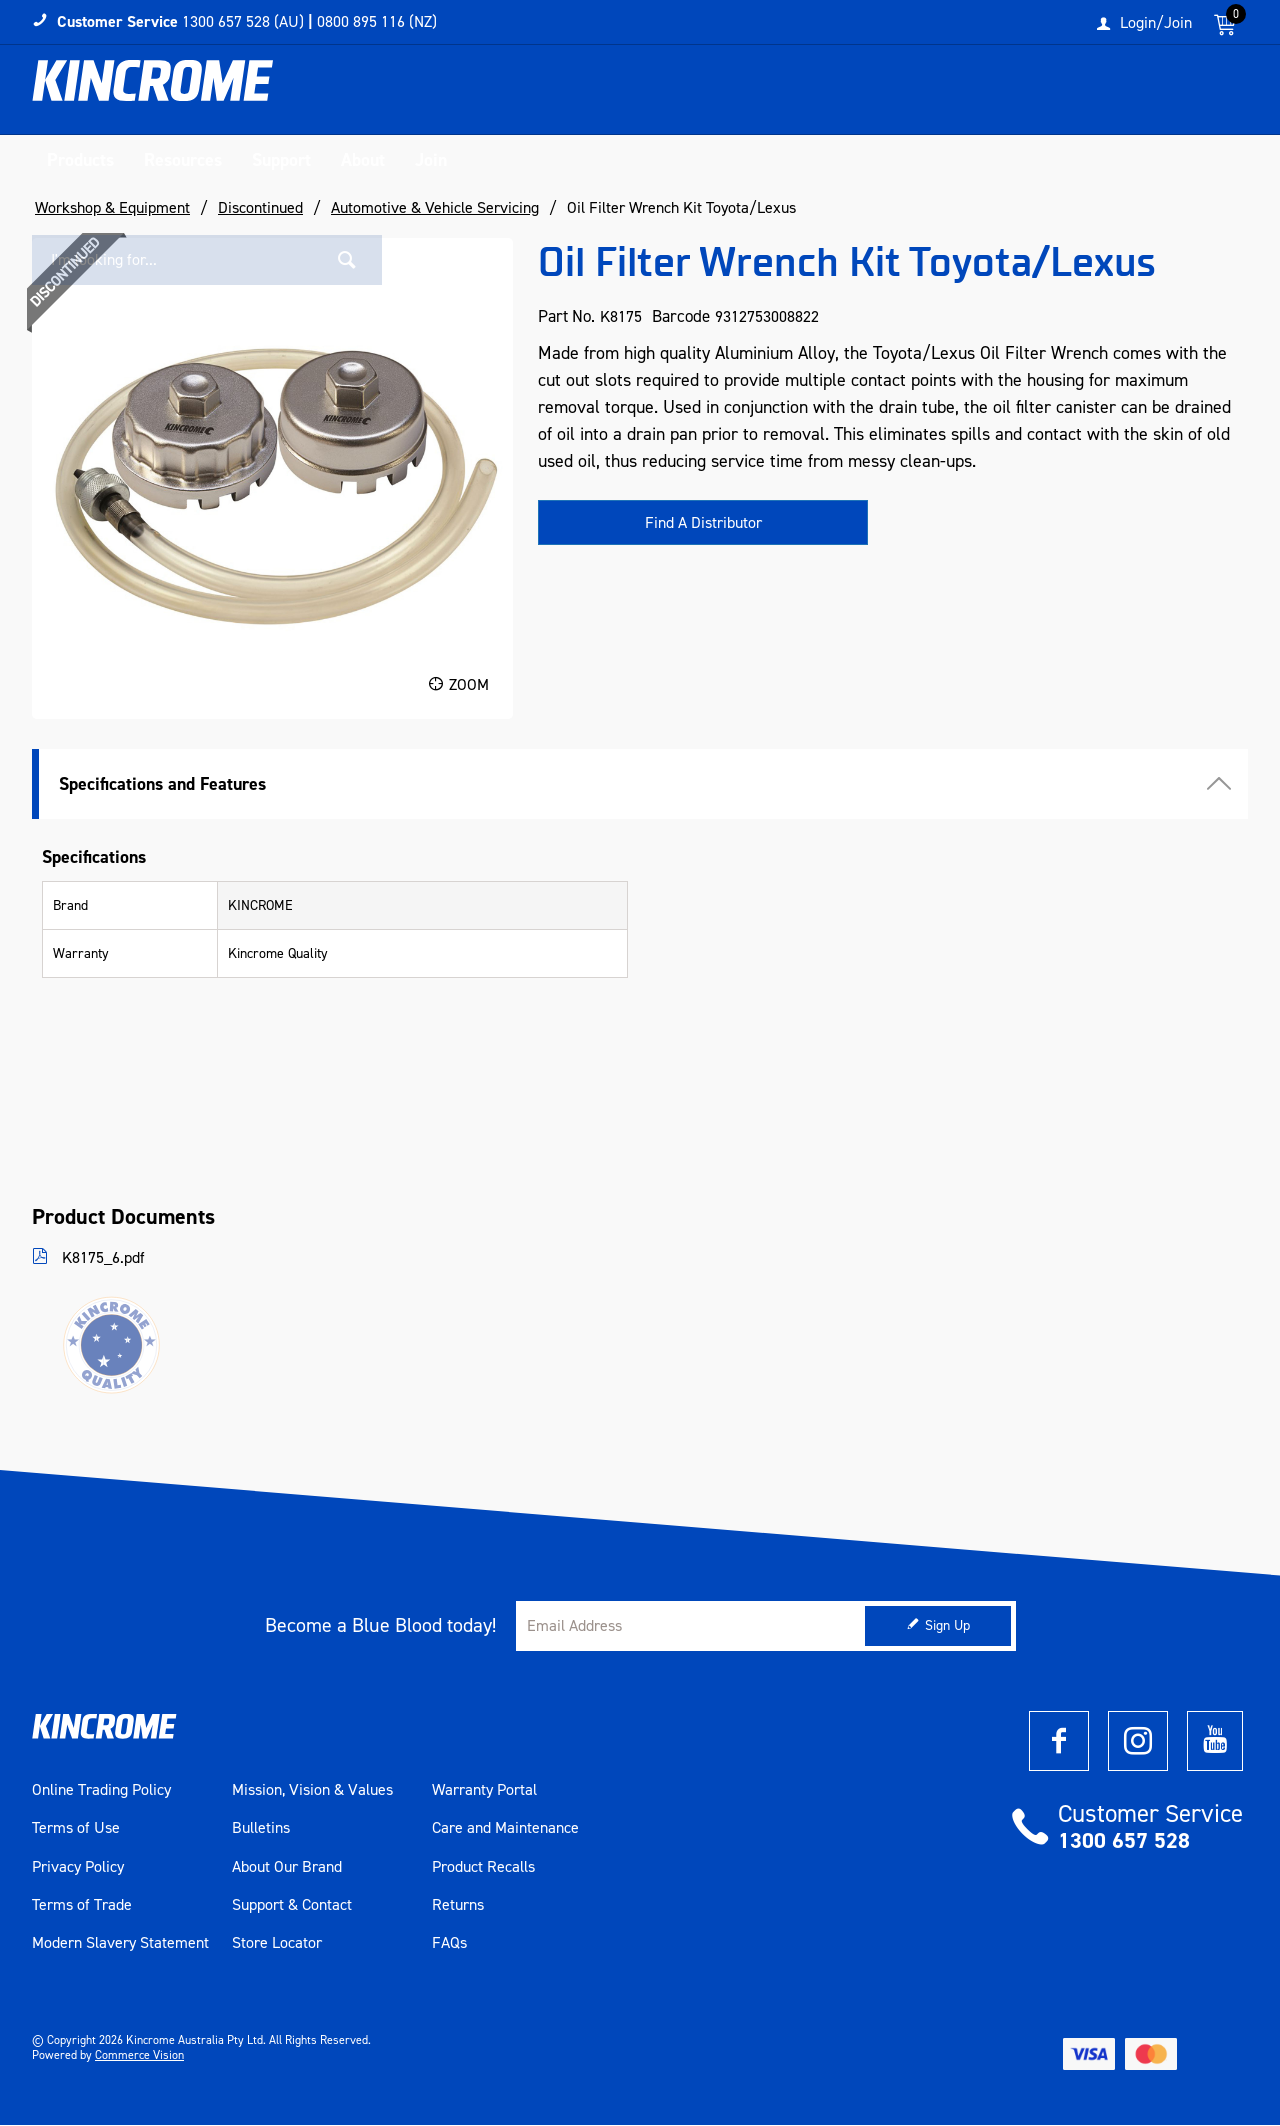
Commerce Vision (139, 2056)
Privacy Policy (78, 1867)
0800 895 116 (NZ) (377, 21)
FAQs (449, 1944)
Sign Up (947, 1626)
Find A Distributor (703, 523)
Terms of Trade (82, 1906)
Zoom (469, 684)
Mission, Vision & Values (312, 1791)
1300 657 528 (1124, 1841)
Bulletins (261, 1829)
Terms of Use (76, 1829)
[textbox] (1043, 95)
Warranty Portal (484, 1791)
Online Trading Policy (101, 1791)
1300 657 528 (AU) (243, 21)
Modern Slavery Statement (120, 1944)
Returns (458, 1906)
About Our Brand (287, 1867)
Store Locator (277, 1944)
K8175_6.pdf (101, 1258)
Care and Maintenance (505, 1829)
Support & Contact (292, 1906)
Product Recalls (483, 1867)
